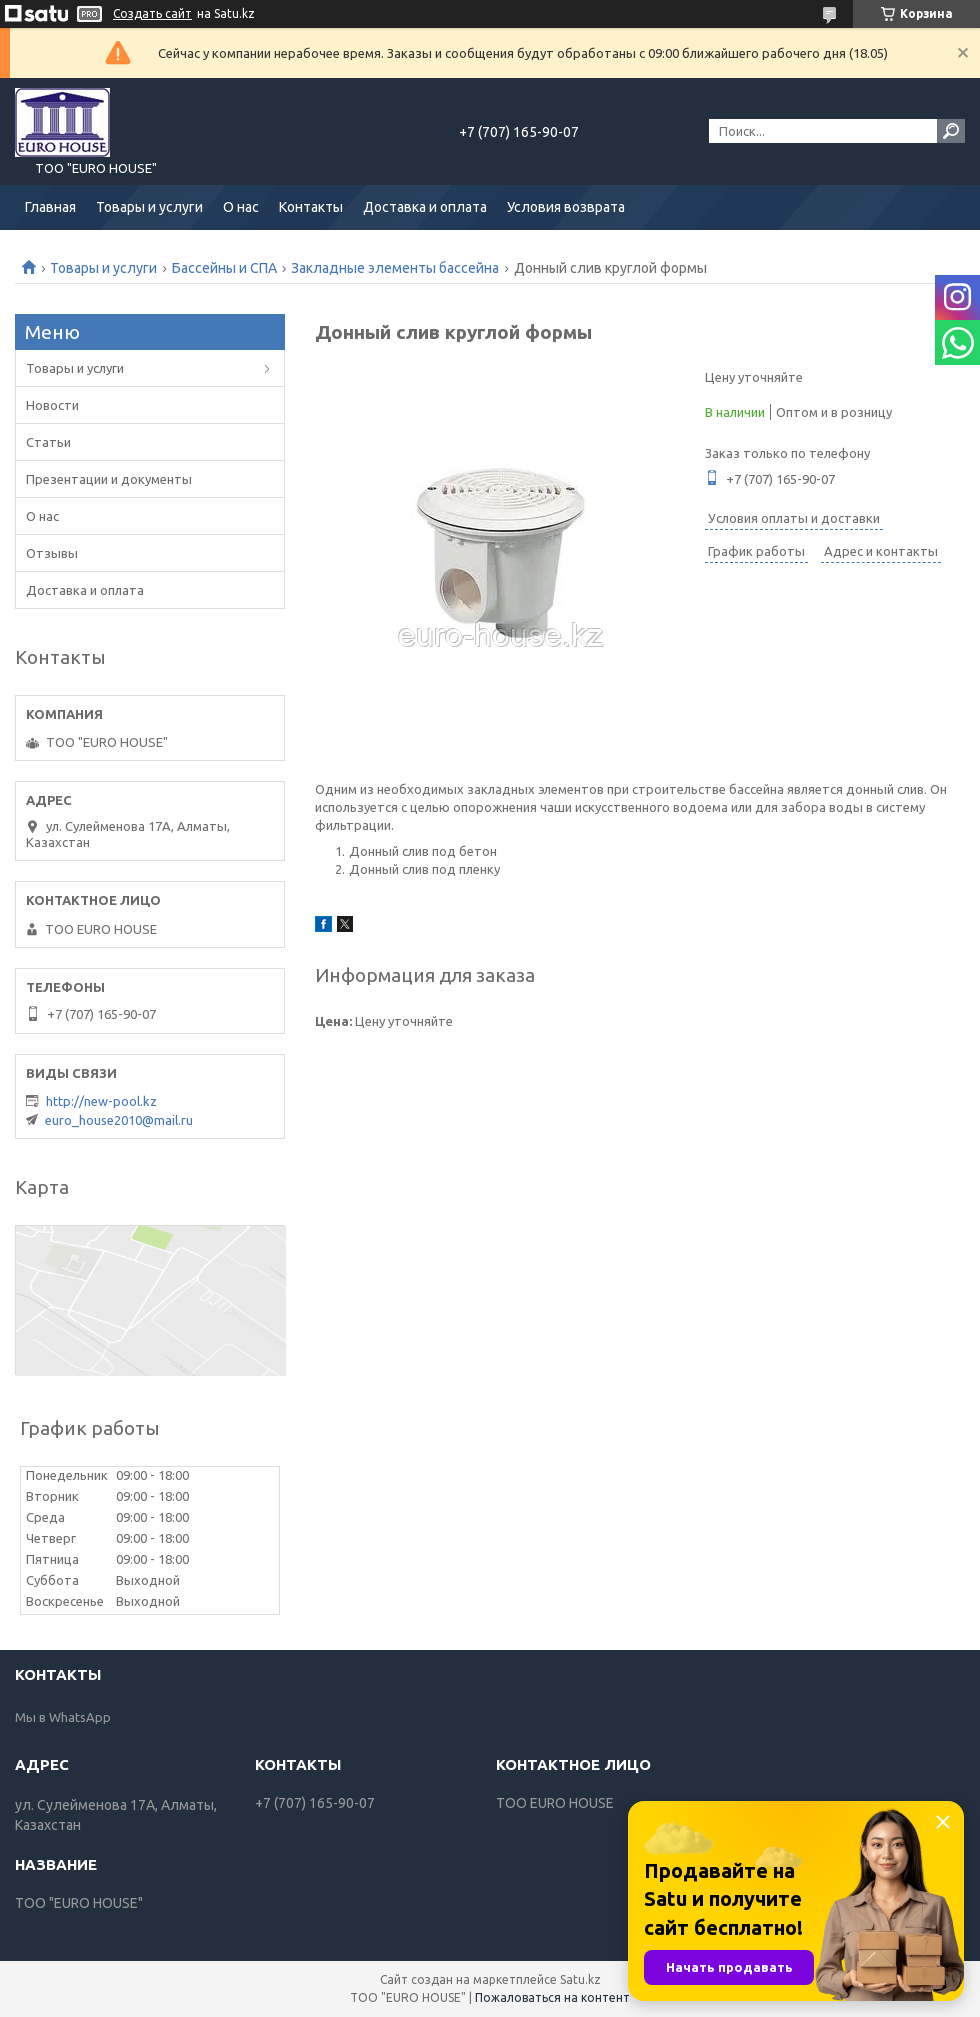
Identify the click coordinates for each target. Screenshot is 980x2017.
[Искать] (951, 131)
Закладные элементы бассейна (395, 268)
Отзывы (52, 553)
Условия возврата (566, 207)
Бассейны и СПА (224, 268)
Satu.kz (580, 1979)
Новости (52, 405)
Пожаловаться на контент (552, 1997)
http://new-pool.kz (101, 1101)
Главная (50, 207)
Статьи (48, 442)
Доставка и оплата (425, 207)
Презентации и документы (109, 479)
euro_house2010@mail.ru (119, 1120)
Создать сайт (152, 13)
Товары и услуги (149, 207)
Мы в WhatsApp (63, 1717)
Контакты (311, 207)
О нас (241, 207)
